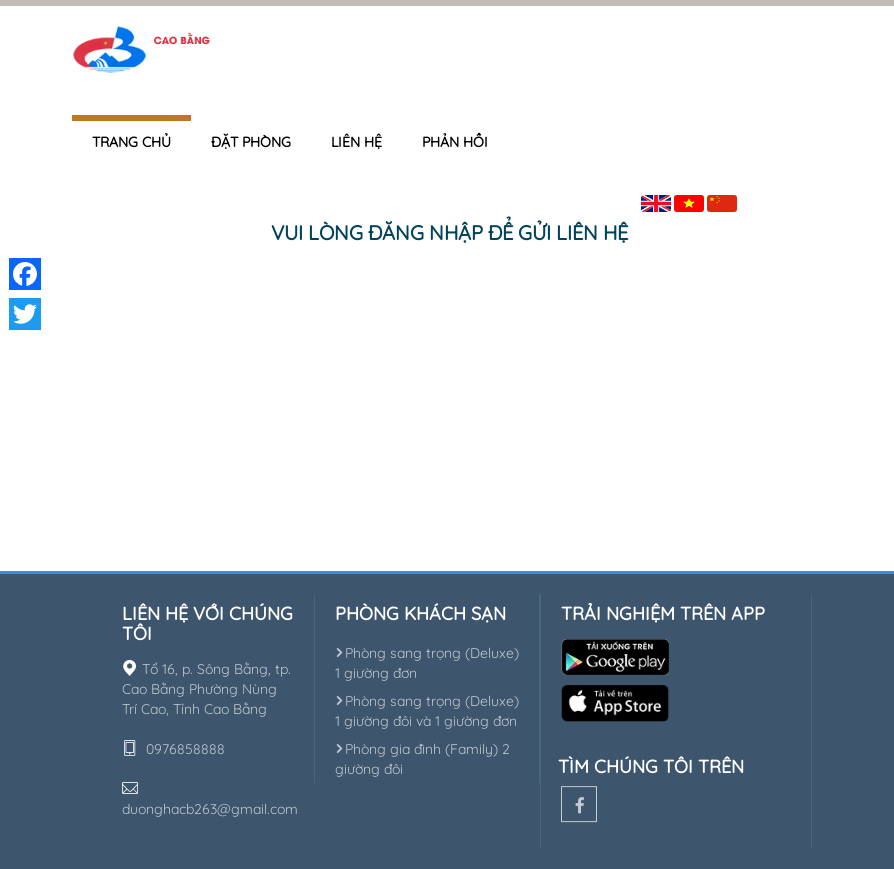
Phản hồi (455, 142)
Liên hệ (356, 142)
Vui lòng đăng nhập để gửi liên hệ (449, 232)
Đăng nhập (787, 199)
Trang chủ (131, 142)
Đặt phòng (251, 142)
